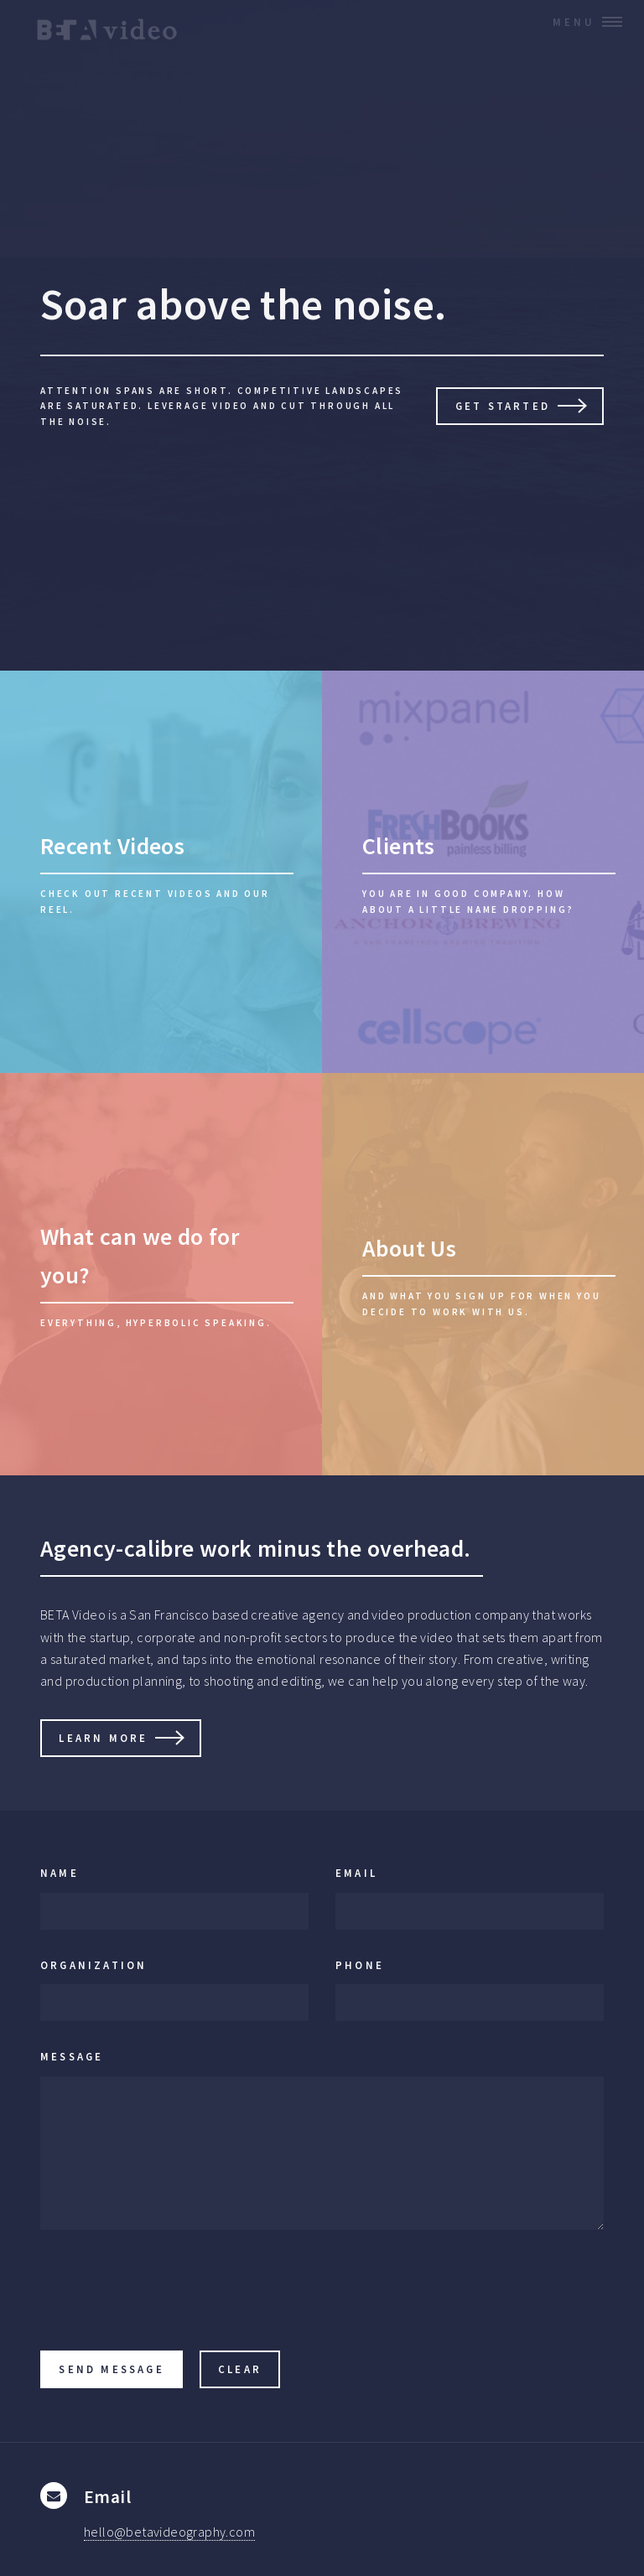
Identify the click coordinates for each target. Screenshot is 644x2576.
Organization (93, 1965)
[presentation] (167, 2296)
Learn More (103, 1737)
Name (59, 1872)
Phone (359, 1965)
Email (356, 1872)
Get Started (502, 405)
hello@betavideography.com (169, 2531)
